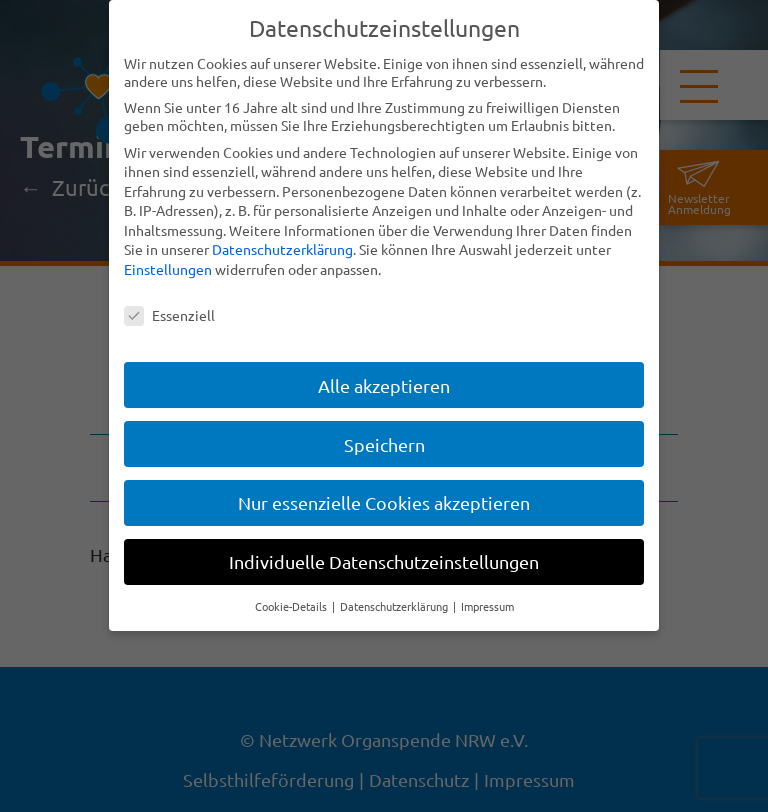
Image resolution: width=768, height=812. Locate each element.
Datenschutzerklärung (282, 249)
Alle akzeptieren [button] (384, 385)
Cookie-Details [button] (292, 606)
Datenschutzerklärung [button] (395, 606)
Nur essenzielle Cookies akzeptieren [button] (384, 502)
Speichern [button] (384, 444)
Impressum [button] (487, 606)
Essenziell (169, 315)
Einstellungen (168, 269)
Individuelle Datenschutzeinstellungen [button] (384, 561)
